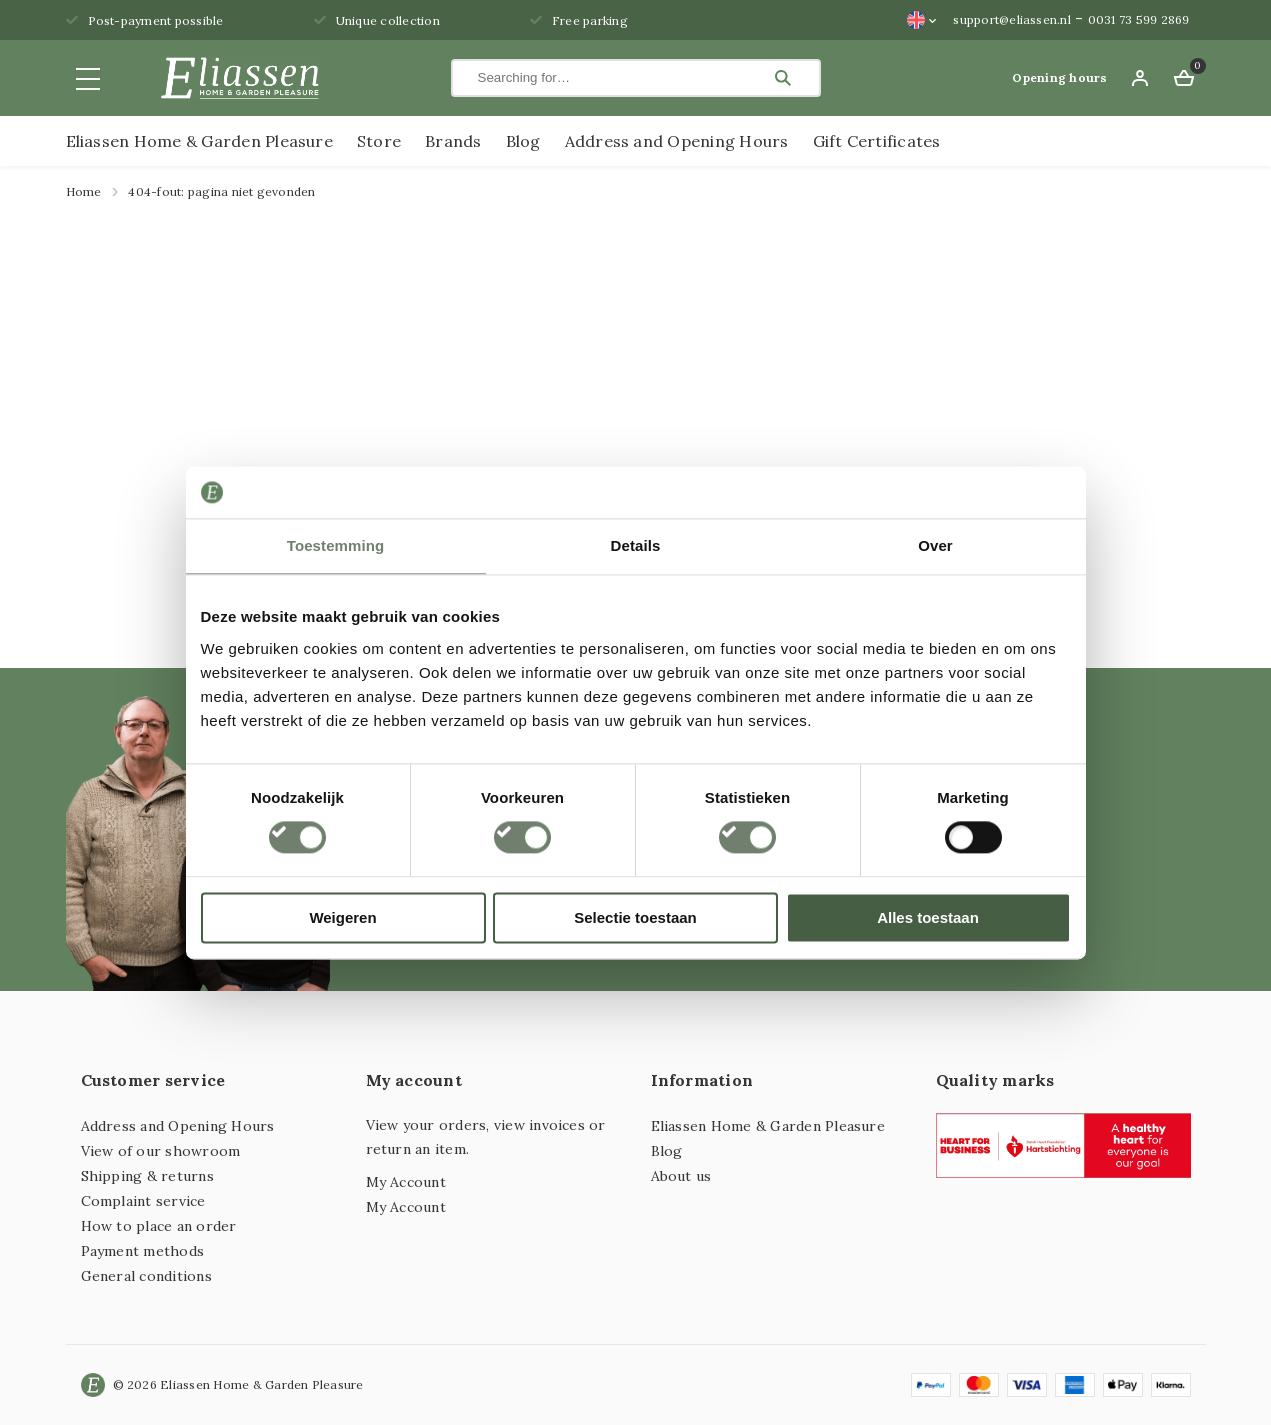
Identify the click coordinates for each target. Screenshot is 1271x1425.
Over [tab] (935, 545)
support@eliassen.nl (1012, 19)
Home (84, 191)
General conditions (146, 1276)
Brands (453, 141)
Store (379, 141)
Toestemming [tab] (336, 545)
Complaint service (143, 1201)
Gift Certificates (877, 141)
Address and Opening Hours (677, 141)
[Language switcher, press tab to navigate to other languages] (922, 20)
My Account (406, 1182)
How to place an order (159, 1226)
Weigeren (342, 917)
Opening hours (1059, 77)
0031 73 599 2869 (1139, 19)
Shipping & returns (147, 1176)
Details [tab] (636, 545)
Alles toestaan (928, 917)
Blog (523, 141)
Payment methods (143, 1251)
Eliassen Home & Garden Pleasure (199, 141)
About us (681, 1176)
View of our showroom (161, 1151)
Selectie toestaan (635, 917)
